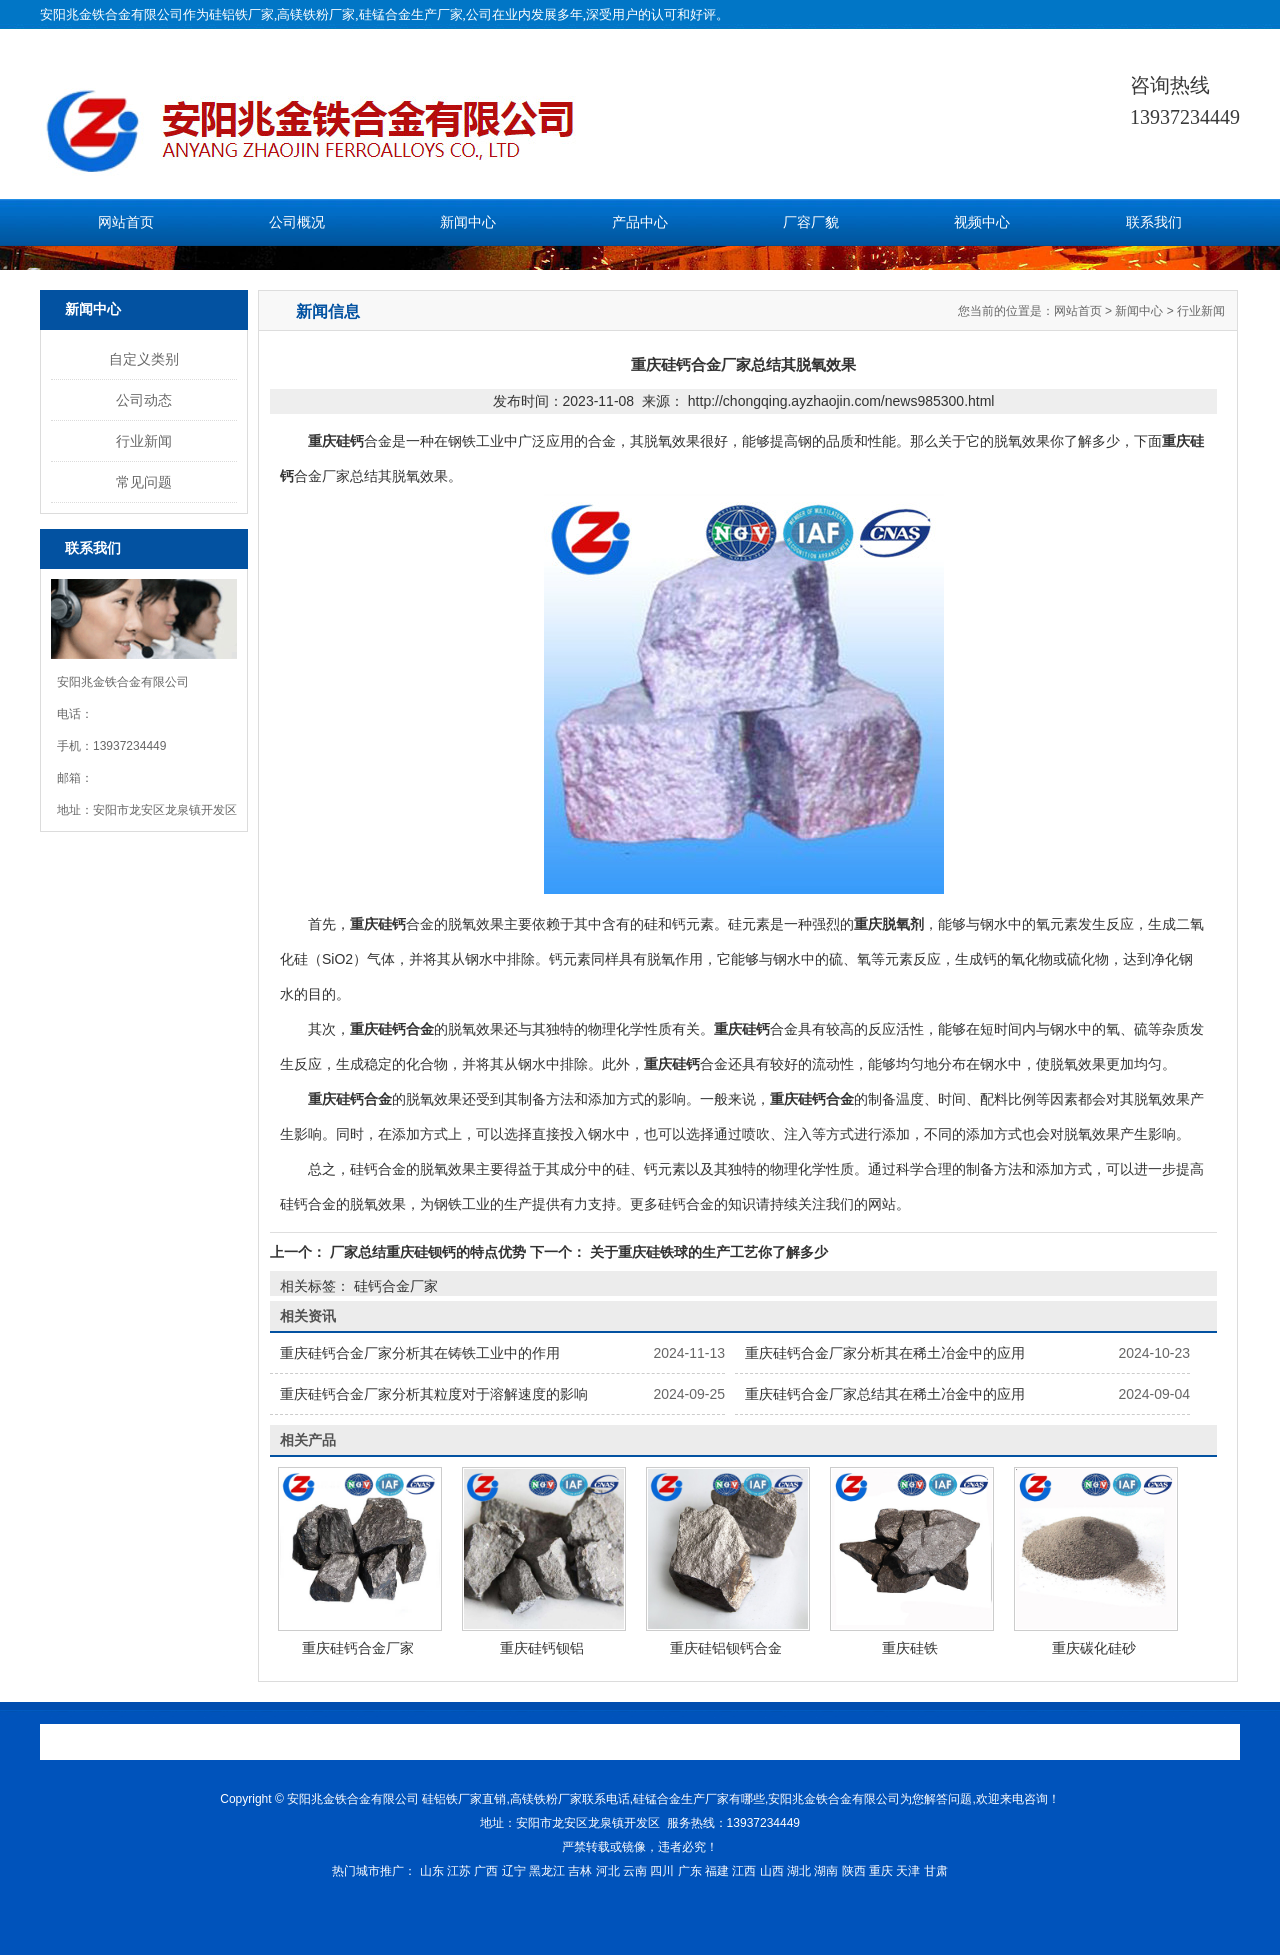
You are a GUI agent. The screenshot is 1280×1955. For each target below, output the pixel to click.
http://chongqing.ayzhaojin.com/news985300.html (841, 401)
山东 (432, 1871)
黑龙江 (547, 1871)
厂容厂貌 (811, 222)
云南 (635, 1871)
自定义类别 (144, 359)
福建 (717, 1871)
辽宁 (514, 1871)
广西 (486, 1871)
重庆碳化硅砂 (1094, 1648)
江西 (744, 1871)
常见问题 (144, 482)
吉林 (580, 1871)
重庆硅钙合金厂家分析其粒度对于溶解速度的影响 (434, 1394)
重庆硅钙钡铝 (542, 1648)
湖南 (826, 1871)
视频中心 (982, 222)
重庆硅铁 (910, 1648)
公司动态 (144, 400)
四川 (662, 1871)
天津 (908, 1871)
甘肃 (936, 1871)
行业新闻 (144, 441)
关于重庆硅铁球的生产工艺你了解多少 (707, 1252)
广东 (690, 1871)
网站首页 (126, 222)
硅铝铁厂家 (241, 14)
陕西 (854, 1871)
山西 (772, 1871)
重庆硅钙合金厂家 (358, 1648)
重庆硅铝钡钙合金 (726, 1648)
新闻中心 (468, 222)
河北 (608, 1871)
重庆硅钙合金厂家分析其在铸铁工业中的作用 (420, 1353)
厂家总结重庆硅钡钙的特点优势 (428, 1252)
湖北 (799, 1871)
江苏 (459, 1871)
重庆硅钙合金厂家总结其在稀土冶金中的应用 (885, 1394)
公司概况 (297, 222)
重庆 (881, 1871)
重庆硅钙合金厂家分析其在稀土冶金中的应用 (885, 1353)
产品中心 (640, 222)
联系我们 (1154, 222)
